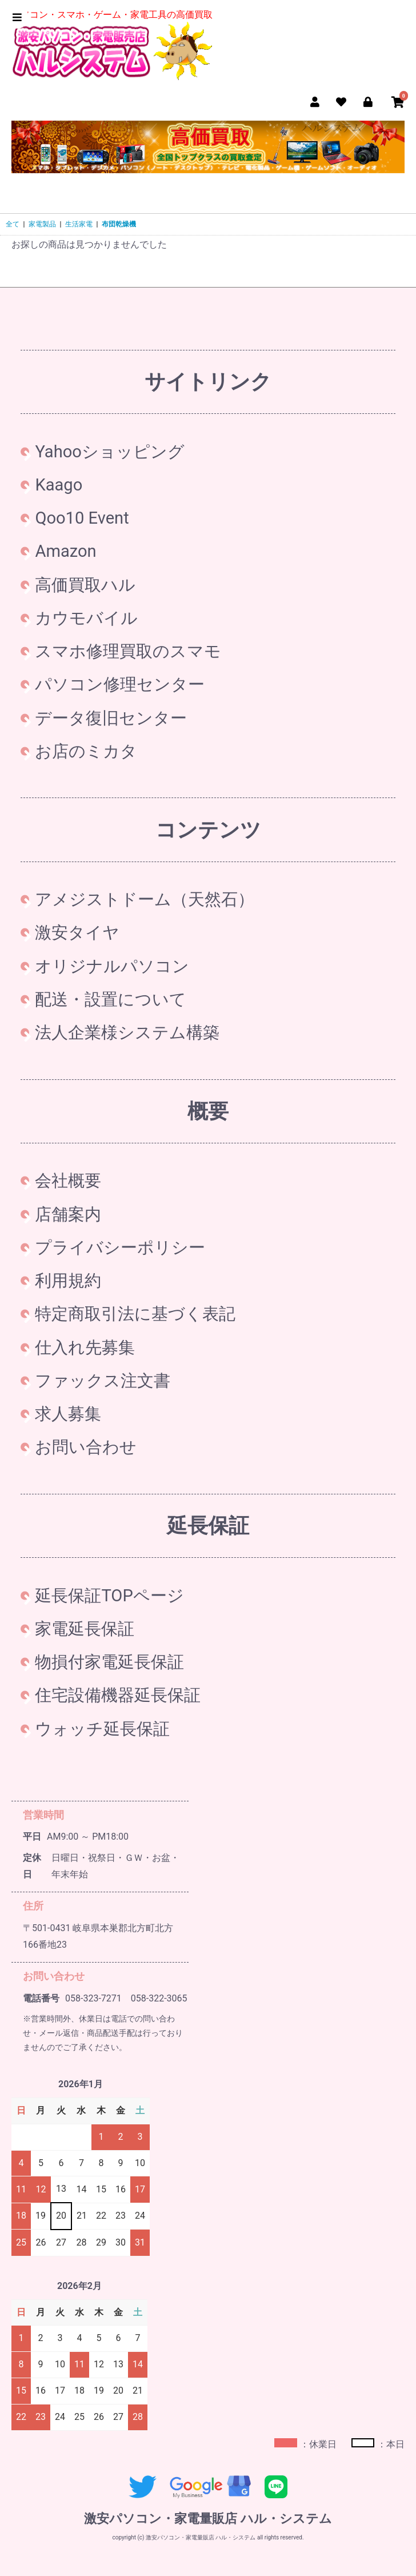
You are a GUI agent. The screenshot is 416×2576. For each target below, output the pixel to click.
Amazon (58, 551)
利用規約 (61, 1280)
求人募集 (61, 1413)
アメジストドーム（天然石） (137, 899)
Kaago (51, 485)
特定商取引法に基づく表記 (128, 1313)
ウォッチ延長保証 (95, 1728)
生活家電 (79, 224)
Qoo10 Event (75, 518)
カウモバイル (79, 618)
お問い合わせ (79, 1447)
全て (12, 224)
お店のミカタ (79, 751)
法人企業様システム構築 (120, 1032)
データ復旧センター (104, 718)
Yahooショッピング (103, 451)
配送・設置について (103, 999)
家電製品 (42, 224)
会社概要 (61, 1180)
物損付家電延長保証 (102, 1662)
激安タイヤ (70, 932)
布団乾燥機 (119, 224)
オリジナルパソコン (105, 966)
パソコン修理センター (113, 684)
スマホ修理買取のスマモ (121, 651)
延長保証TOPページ (102, 1595)
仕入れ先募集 (78, 1347)
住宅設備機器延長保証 (111, 1695)
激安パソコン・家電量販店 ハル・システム (207, 2518)
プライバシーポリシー (113, 1247)
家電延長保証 (77, 1628)
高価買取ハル (78, 585)
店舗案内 (61, 1214)
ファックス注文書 (95, 1380)
